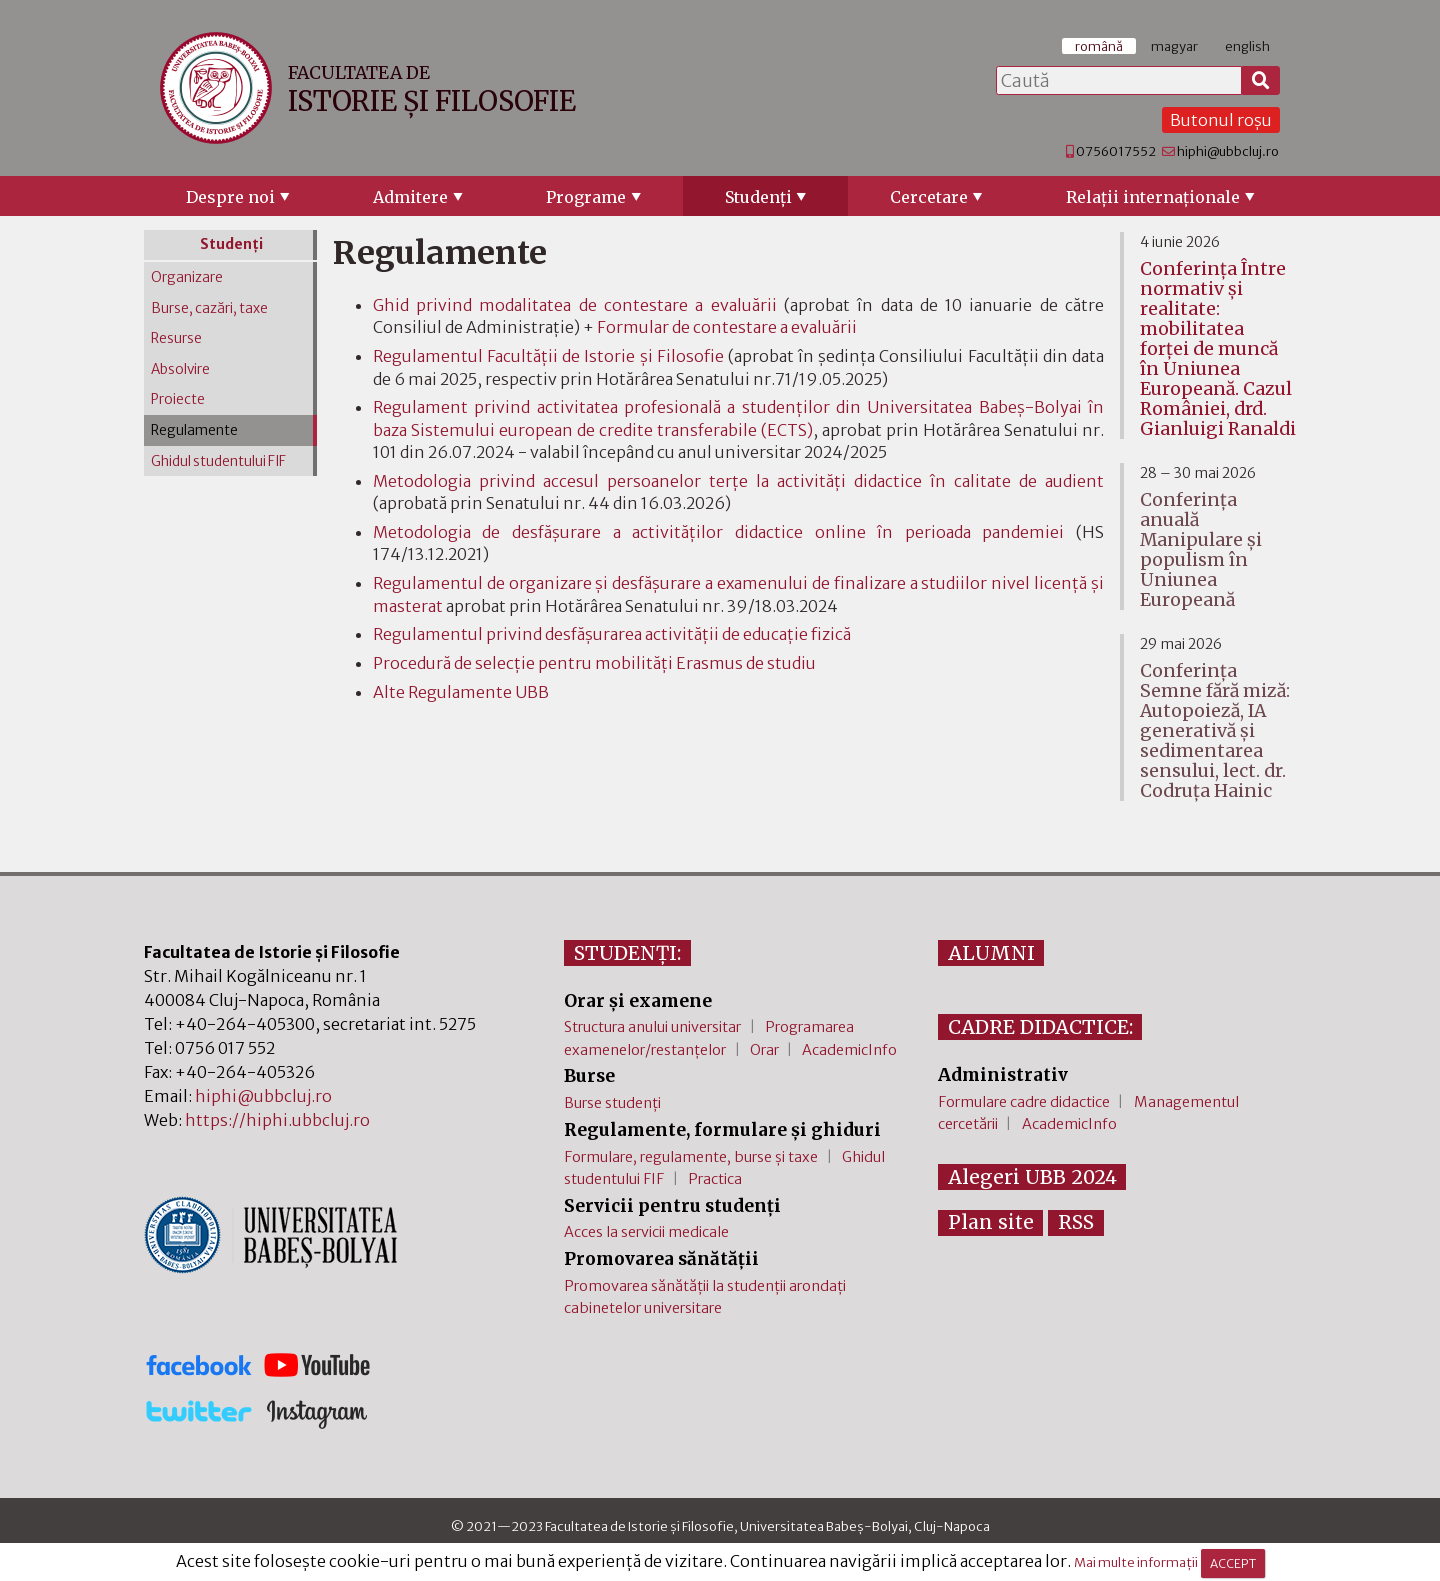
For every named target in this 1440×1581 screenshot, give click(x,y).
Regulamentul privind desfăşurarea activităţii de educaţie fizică (612, 634)
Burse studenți (612, 1103)
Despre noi (230, 197)
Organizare (187, 277)
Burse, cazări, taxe (209, 308)
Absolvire (180, 369)
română (1099, 46)
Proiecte (178, 399)
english (1247, 46)
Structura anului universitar (652, 1027)
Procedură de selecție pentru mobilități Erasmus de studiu (594, 663)
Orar (764, 1050)
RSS (1076, 1222)
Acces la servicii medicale (646, 1232)
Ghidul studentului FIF (218, 461)
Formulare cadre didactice (1024, 1102)
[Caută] (1261, 81)
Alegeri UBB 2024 (1032, 1177)
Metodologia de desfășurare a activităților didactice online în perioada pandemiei (719, 532)
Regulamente (194, 430)
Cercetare (929, 197)
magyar (1174, 46)
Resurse (176, 338)
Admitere (410, 197)
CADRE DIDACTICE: (1040, 1027)
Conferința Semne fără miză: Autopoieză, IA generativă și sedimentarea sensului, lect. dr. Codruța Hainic (1215, 731)
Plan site (991, 1222)
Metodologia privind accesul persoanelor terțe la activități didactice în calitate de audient (738, 481)
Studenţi (758, 197)
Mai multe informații (1136, 1563)
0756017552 (1116, 151)
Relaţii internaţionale (1153, 197)
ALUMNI (991, 953)
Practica (715, 1179)
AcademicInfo (849, 1050)
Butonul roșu (1221, 120)
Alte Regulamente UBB (461, 692)
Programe (586, 197)
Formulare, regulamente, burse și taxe (691, 1157)
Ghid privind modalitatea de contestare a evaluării (575, 305)
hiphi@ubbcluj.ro (1228, 151)
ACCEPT (1233, 1563)
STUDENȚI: (627, 953)
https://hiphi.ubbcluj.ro (277, 1120)
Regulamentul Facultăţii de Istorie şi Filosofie (548, 356)
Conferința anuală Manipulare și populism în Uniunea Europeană (1201, 550)
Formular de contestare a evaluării (727, 327)
